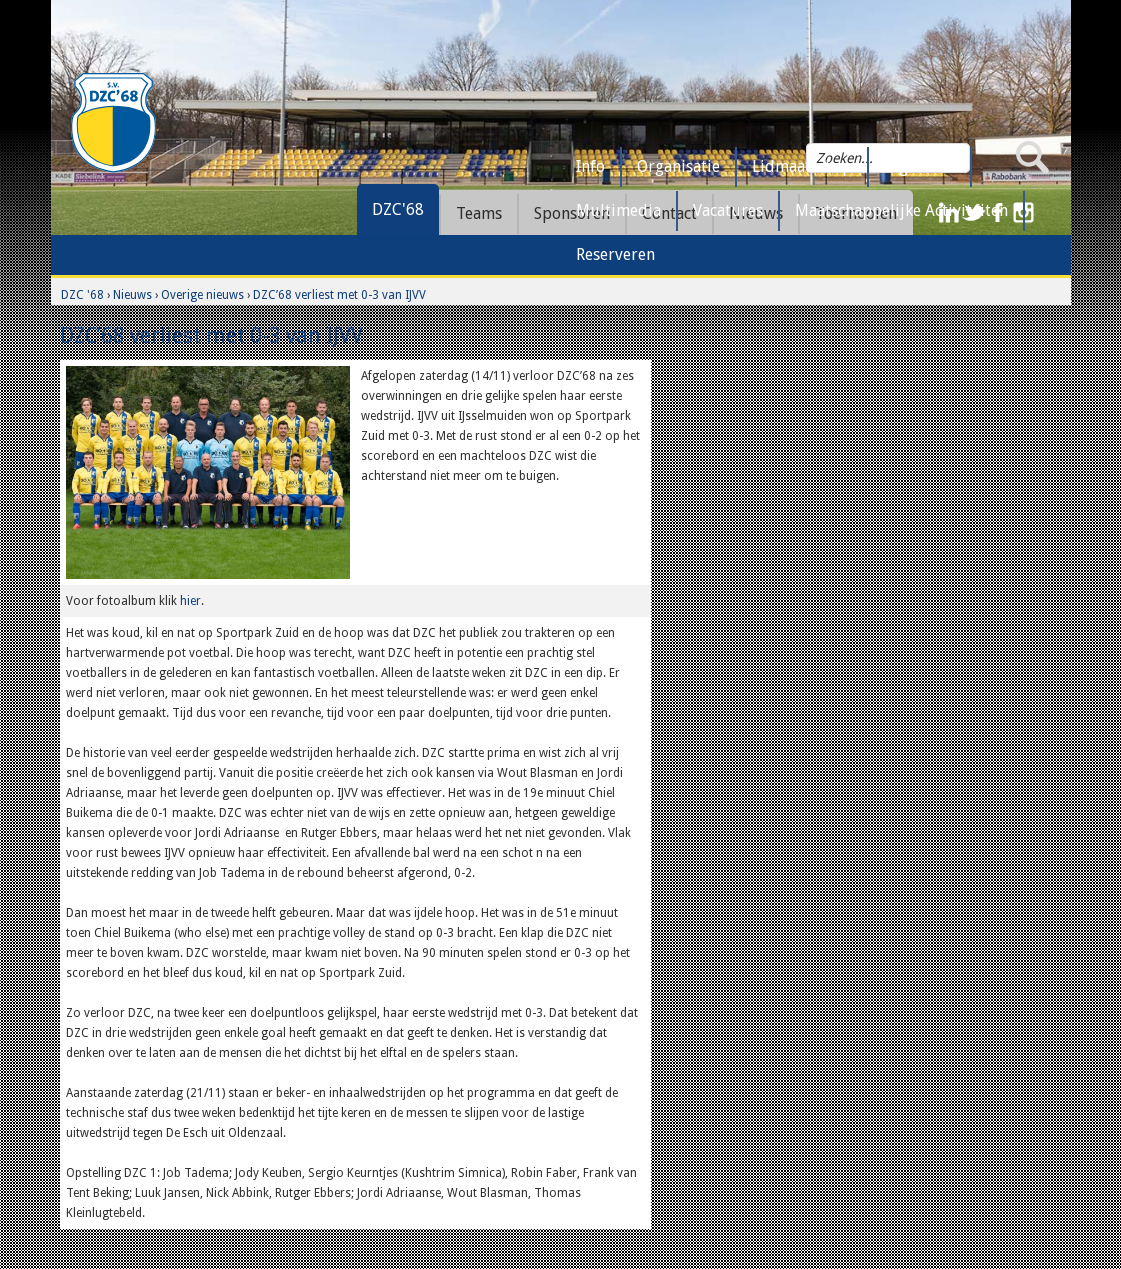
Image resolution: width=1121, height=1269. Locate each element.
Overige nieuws (202, 295)
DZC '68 (82, 295)
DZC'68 (398, 209)
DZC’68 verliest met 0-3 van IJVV (339, 295)
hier (190, 601)
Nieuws (132, 295)
